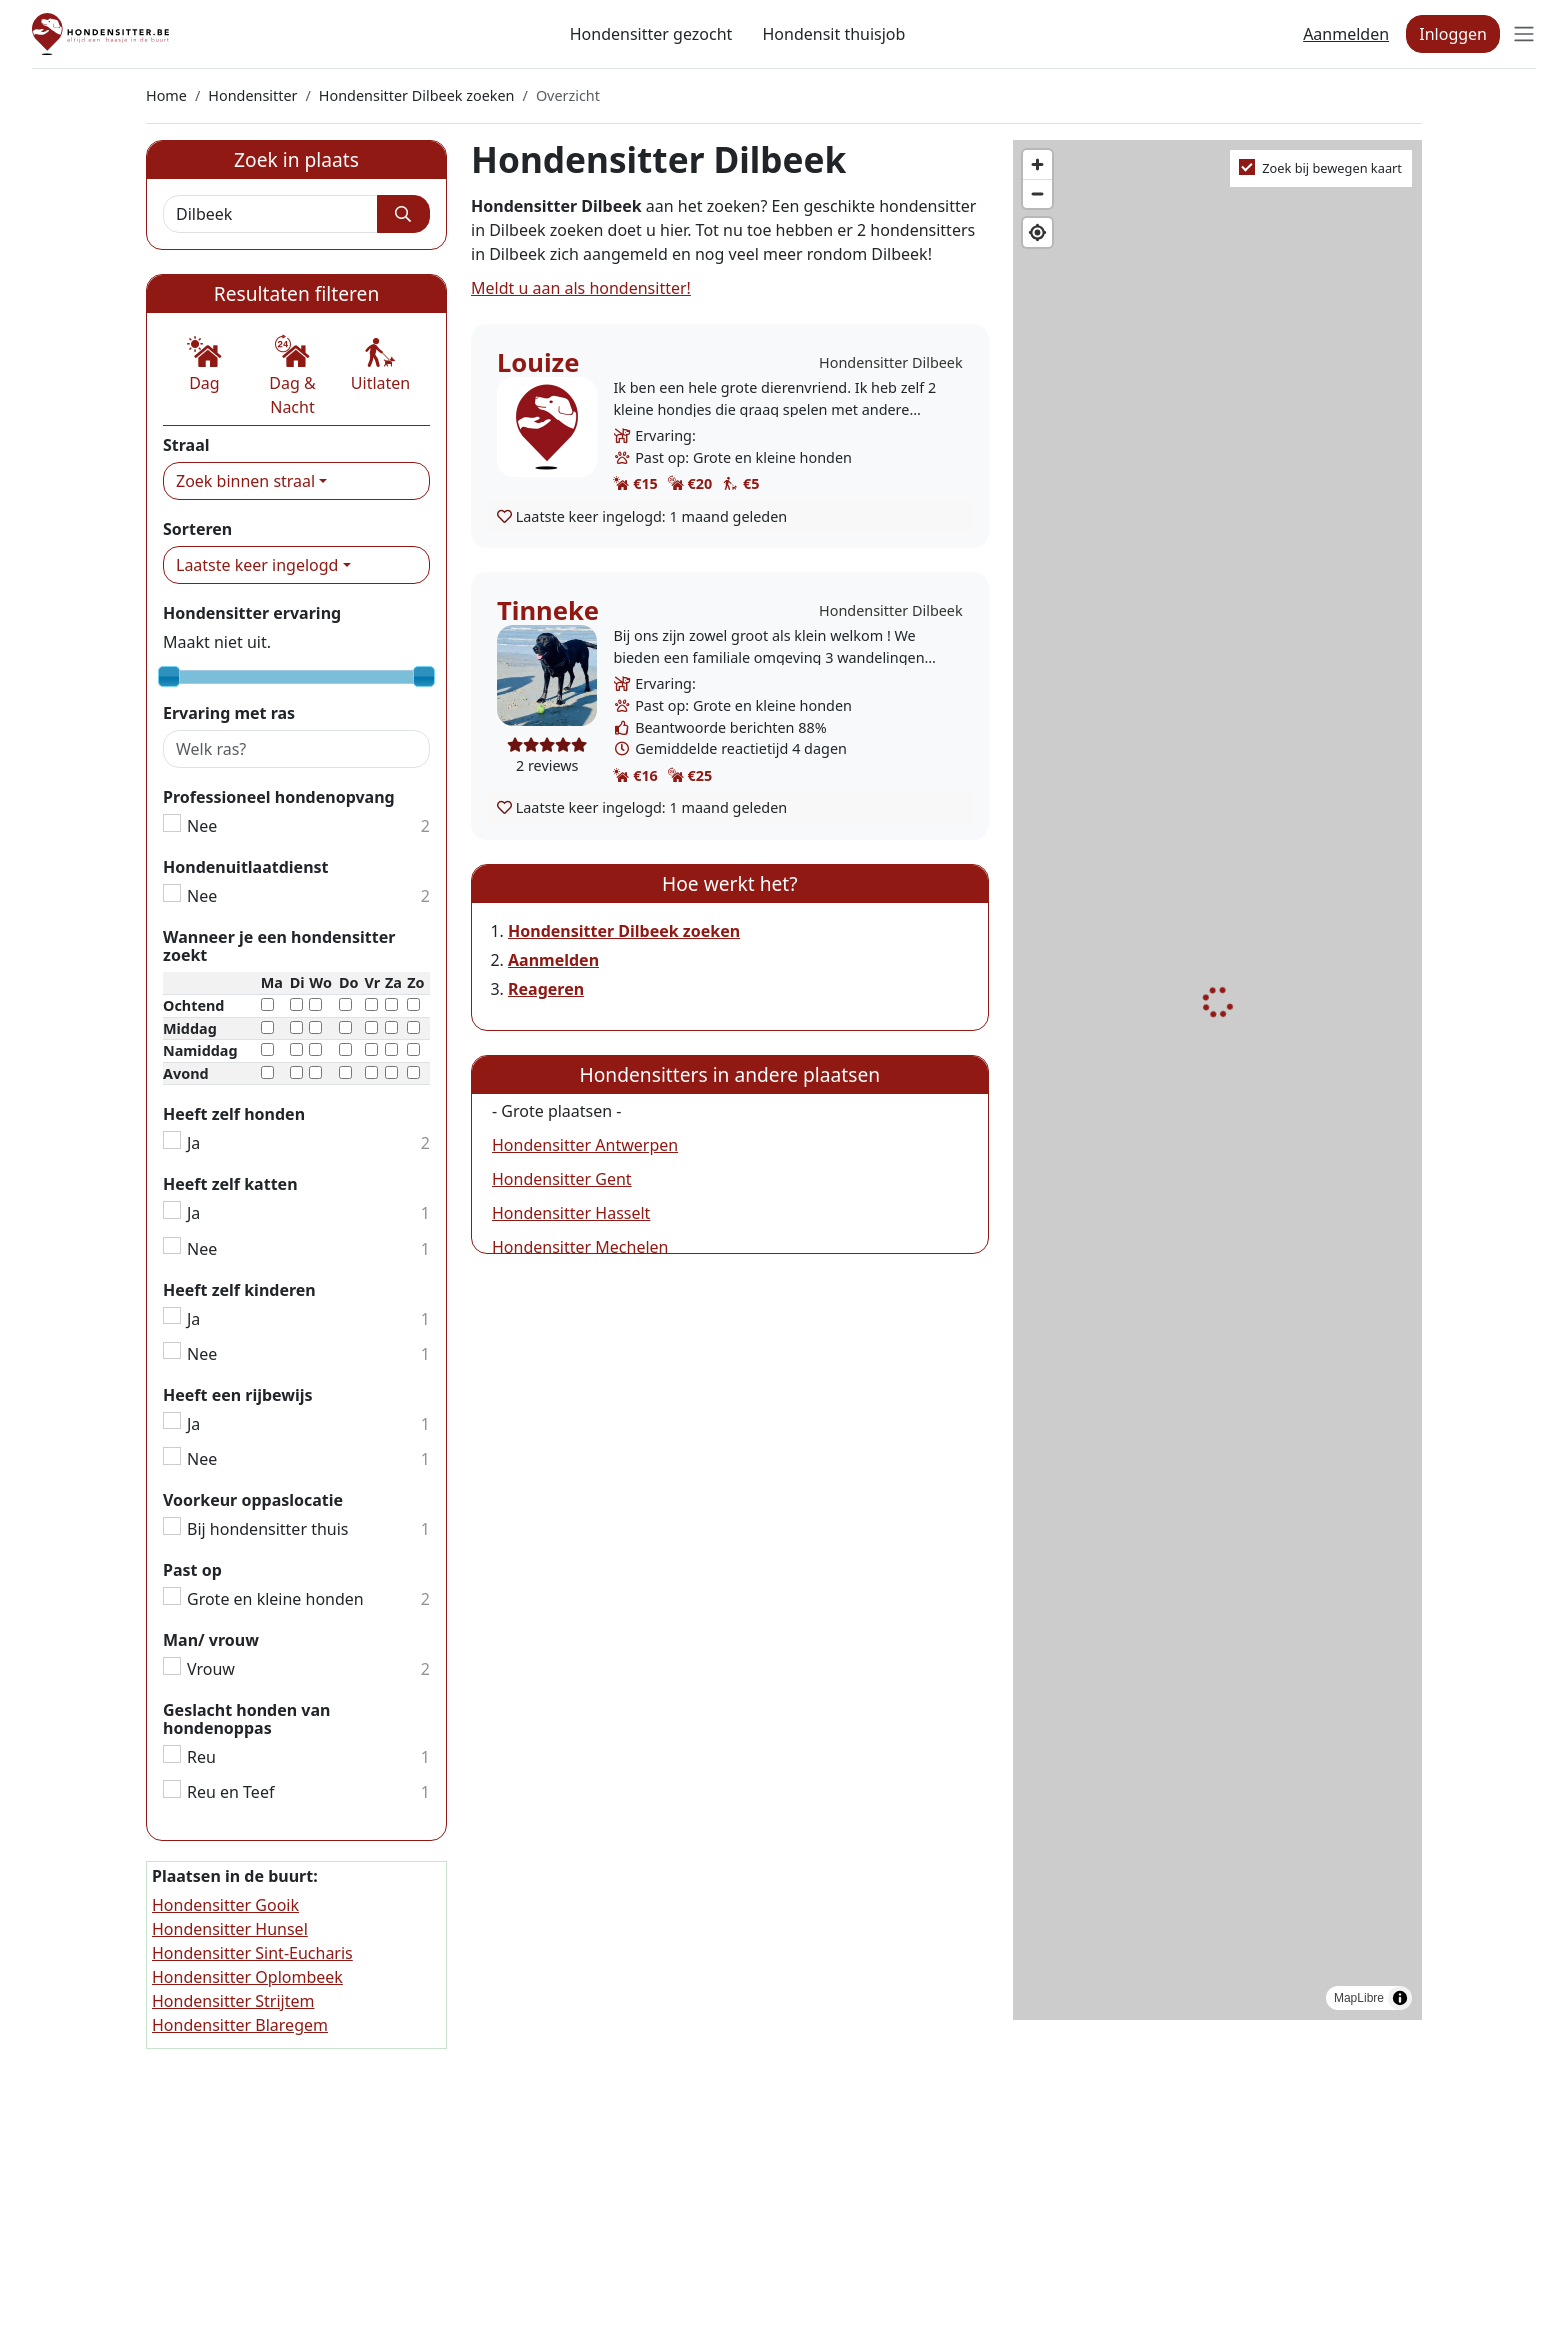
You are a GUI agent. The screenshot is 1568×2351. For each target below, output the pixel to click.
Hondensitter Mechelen (580, 1247)
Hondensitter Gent (562, 1179)
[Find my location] (1037, 232)
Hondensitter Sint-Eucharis (252, 1953)
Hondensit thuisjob (833, 34)
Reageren (546, 989)
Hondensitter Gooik (225, 1905)
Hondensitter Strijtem (233, 2001)
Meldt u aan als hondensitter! (581, 288)
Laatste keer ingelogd (257, 565)
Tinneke (548, 610)
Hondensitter (252, 95)
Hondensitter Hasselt (571, 1213)
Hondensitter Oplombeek (247, 1977)
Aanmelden (1346, 34)
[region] (1217, 1080)
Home (166, 95)
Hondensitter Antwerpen (585, 1145)
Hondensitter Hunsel (230, 1929)
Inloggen (1453, 34)
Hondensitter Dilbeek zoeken (417, 95)
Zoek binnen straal (245, 481)
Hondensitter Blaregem (240, 2025)
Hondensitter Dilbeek (891, 362)
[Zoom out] (1037, 193)
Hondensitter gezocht (651, 34)
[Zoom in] (1037, 164)
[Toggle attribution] (1400, 1998)
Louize (538, 362)
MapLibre (1359, 1998)
